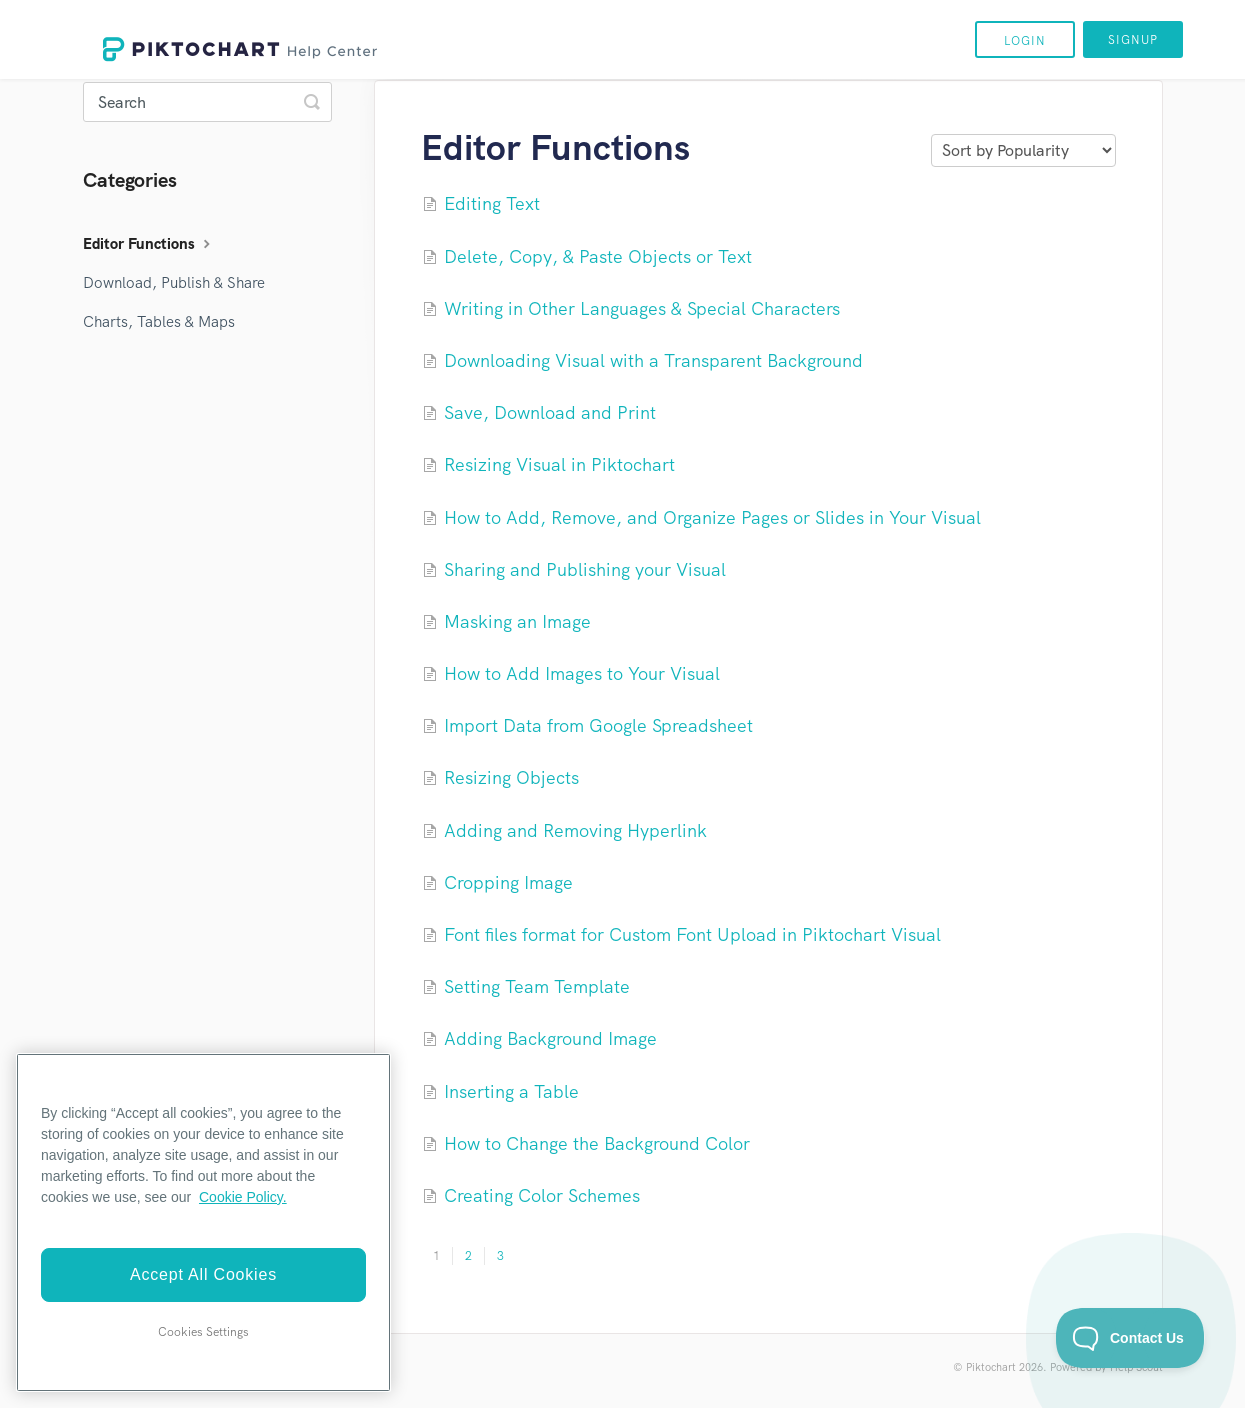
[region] (203, 1222)
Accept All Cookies (203, 1274)
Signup (1133, 40)
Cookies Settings (203, 1332)
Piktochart (991, 1367)
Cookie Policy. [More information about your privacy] (243, 1197)
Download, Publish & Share (174, 283)
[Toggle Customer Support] (1130, 1338)
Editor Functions (149, 244)
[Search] (207, 102)
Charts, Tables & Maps (159, 322)
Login (1025, 41)
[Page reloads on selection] (1023, 150)
